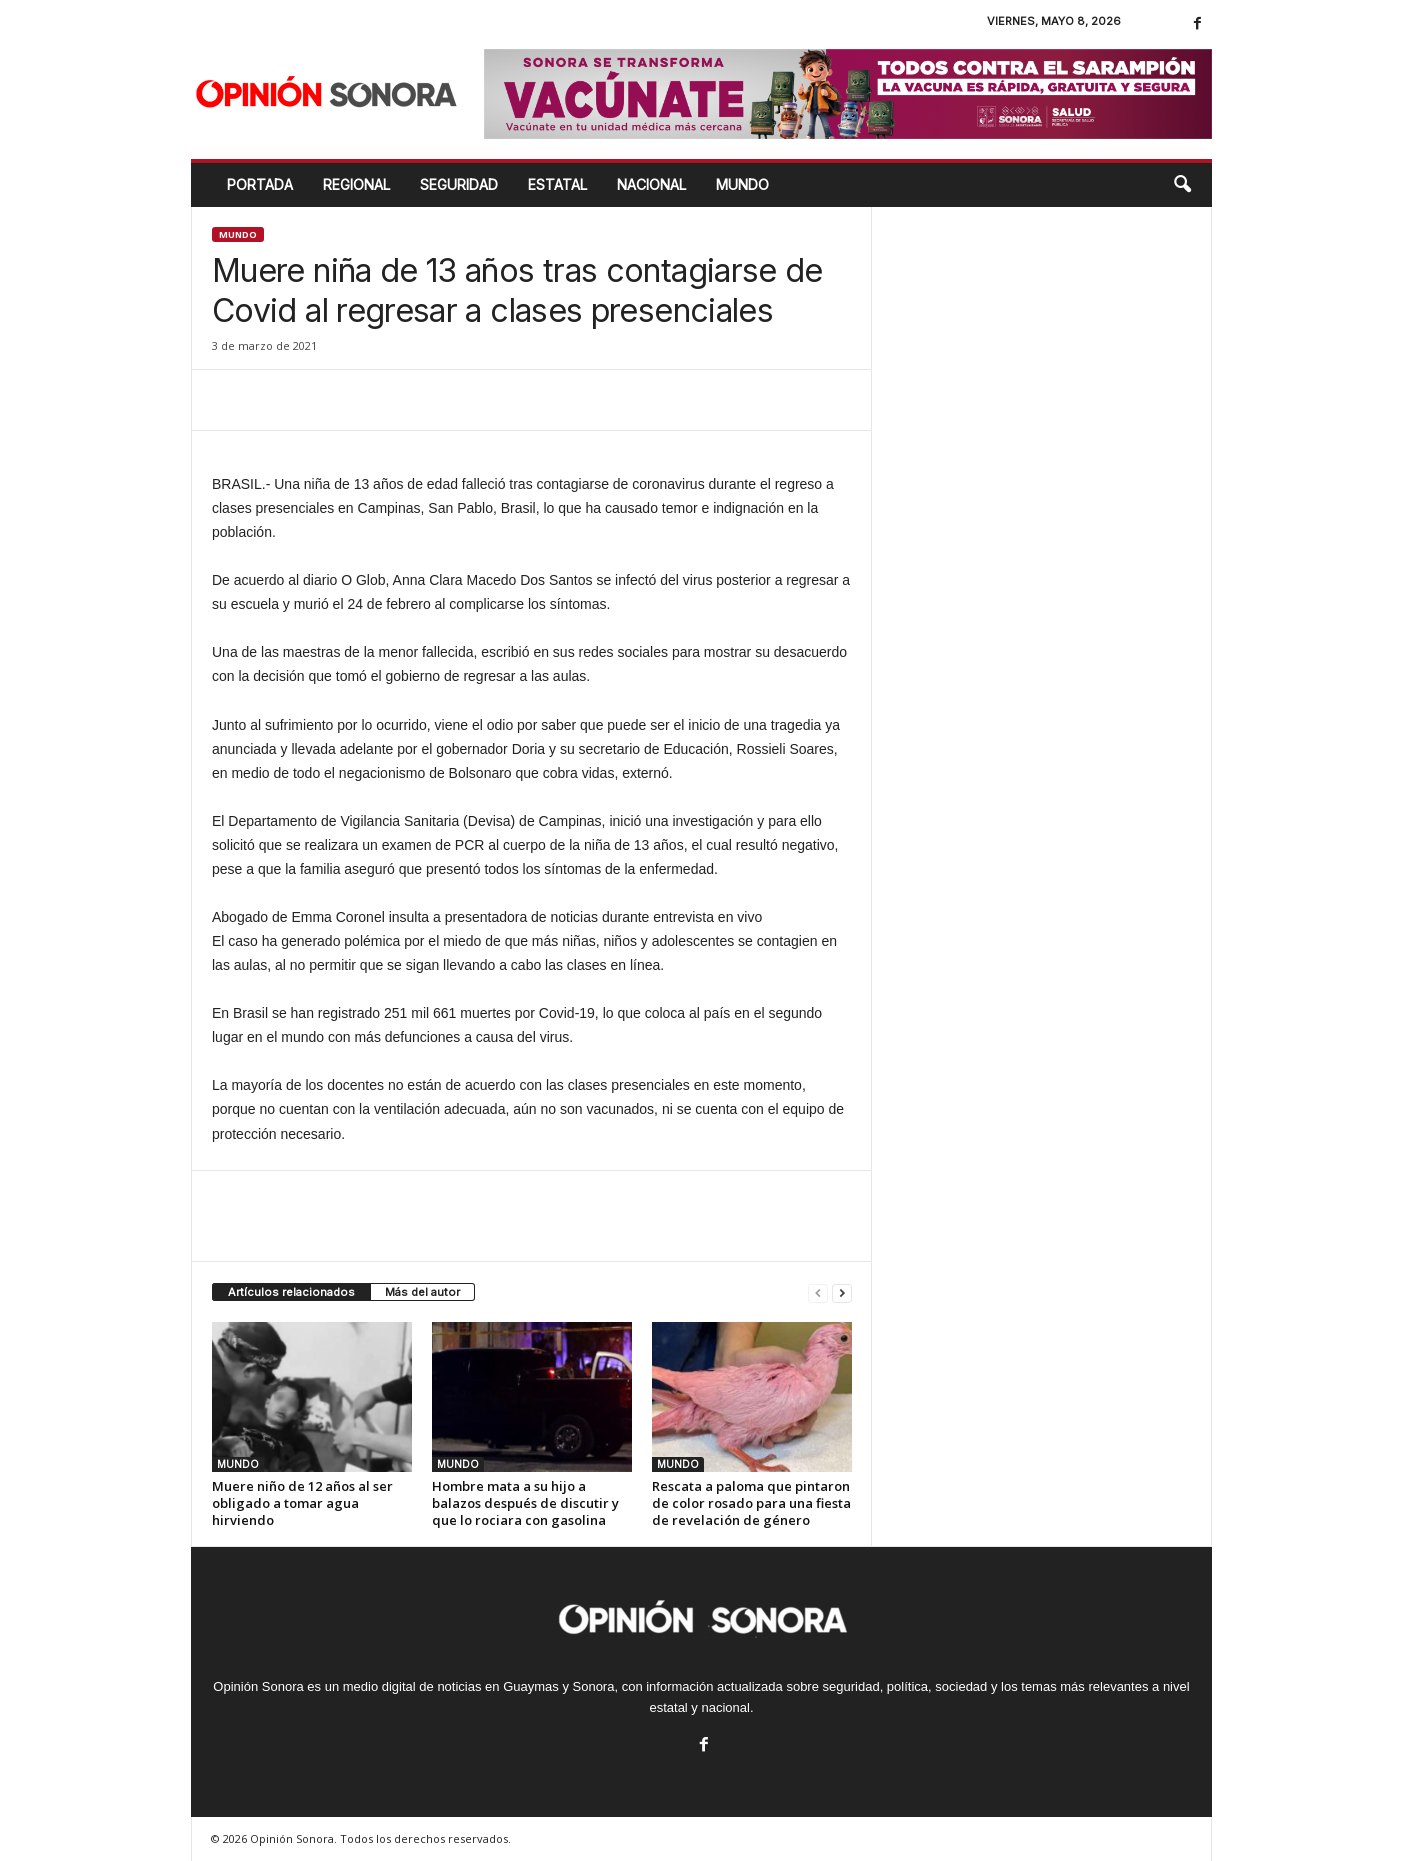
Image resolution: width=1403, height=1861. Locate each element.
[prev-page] (818, 1292)
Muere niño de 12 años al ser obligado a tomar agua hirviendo (302, 1503)
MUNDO (742, 184)
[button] (1182, 185)
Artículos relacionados (291, 1292)
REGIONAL (356, 184)
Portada (260, 184)
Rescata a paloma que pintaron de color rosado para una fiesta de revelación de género (751, 1503)
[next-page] (842, 1292)
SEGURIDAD (459, 184)
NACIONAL (651, 184)
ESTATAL (557, 184)
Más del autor (422, 1292)
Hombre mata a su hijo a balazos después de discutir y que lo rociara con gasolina (525, 1503)
